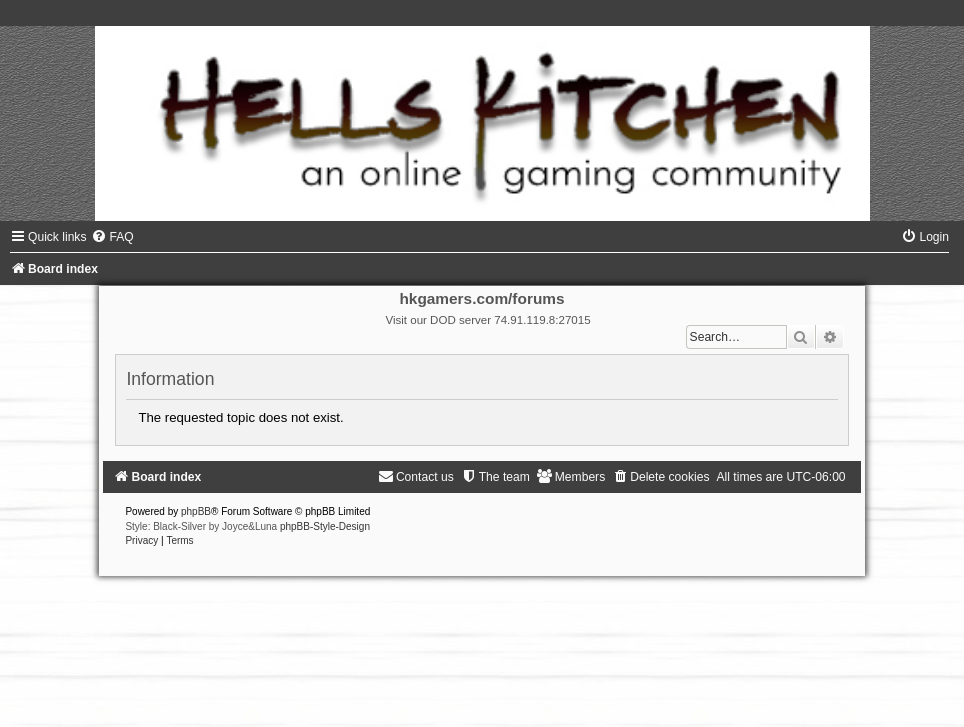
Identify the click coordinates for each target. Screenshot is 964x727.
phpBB (196, 511)
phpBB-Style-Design (325, 526)
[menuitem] (112, 237)
